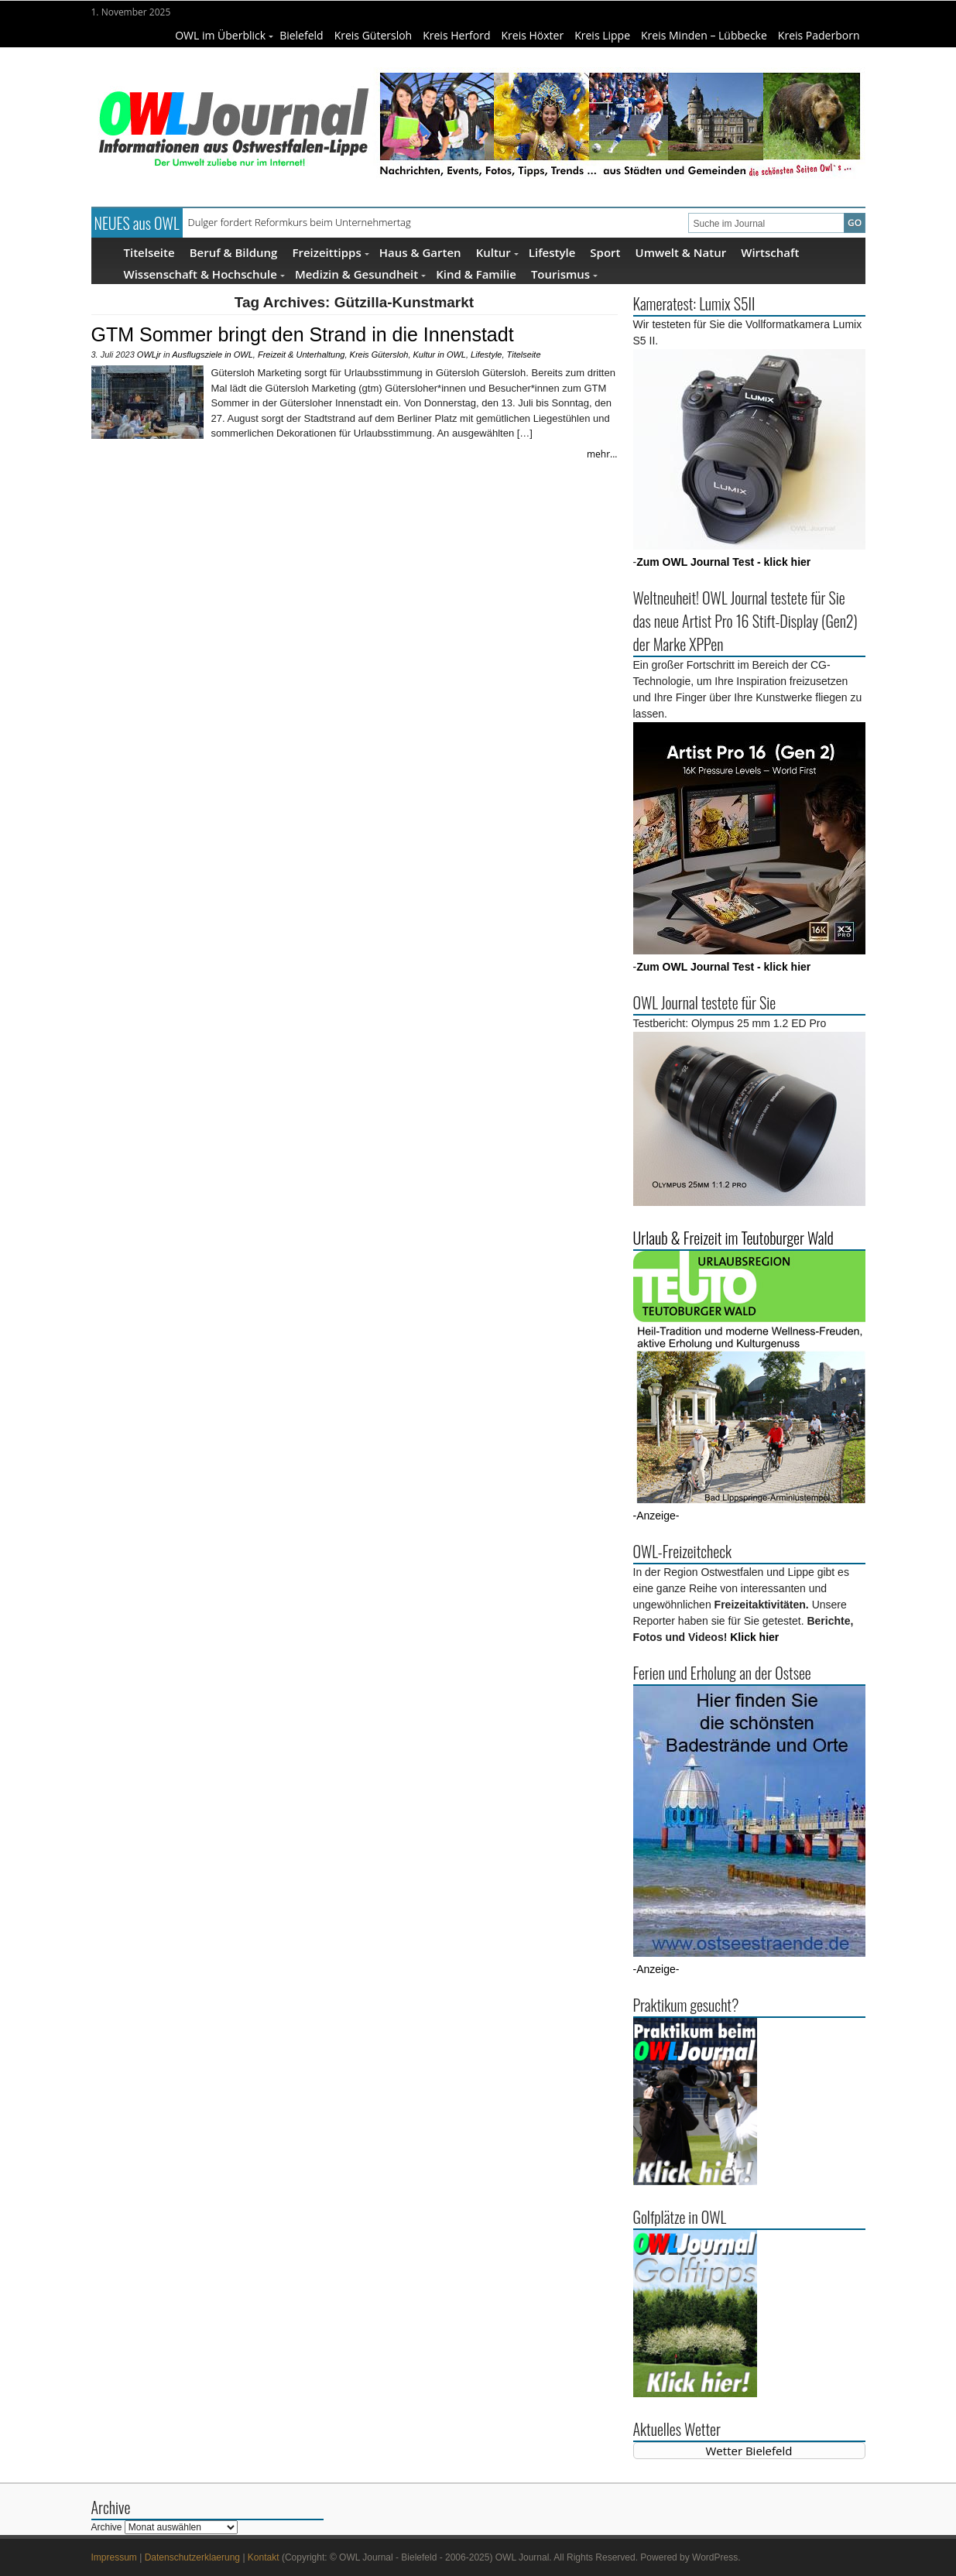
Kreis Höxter (533, 35)
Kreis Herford (456, 35)
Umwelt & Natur (681, 252)
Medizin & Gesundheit (360, 273)
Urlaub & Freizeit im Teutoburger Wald (733, 1237)
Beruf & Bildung (234, 252)
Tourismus (564, 273)
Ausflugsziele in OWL (212, 354)
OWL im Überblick (224, 35)
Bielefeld (301, 35)
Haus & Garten (420, 252)
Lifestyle (552, 252)
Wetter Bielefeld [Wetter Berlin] (749, 2450)
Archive (106, 2527)
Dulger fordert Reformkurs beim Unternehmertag (299, 222)
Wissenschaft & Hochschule (204, 273)
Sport (605, 252)
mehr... (602, 454)
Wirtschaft (770, 252)
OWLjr (149, 354)
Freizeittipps (330, 252)
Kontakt (263, 2557)
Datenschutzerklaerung (192, 2557)
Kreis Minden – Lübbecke (704, 35)
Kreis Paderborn (819, 35)
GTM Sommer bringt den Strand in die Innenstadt (302, 334)
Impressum (114, 2557)
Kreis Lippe (602, 35)
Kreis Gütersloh (373, 35)
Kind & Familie (476, 273)
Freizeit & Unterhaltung (301, 354)
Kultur (497, 252)
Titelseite (149, 252)
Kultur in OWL (439, 354)
